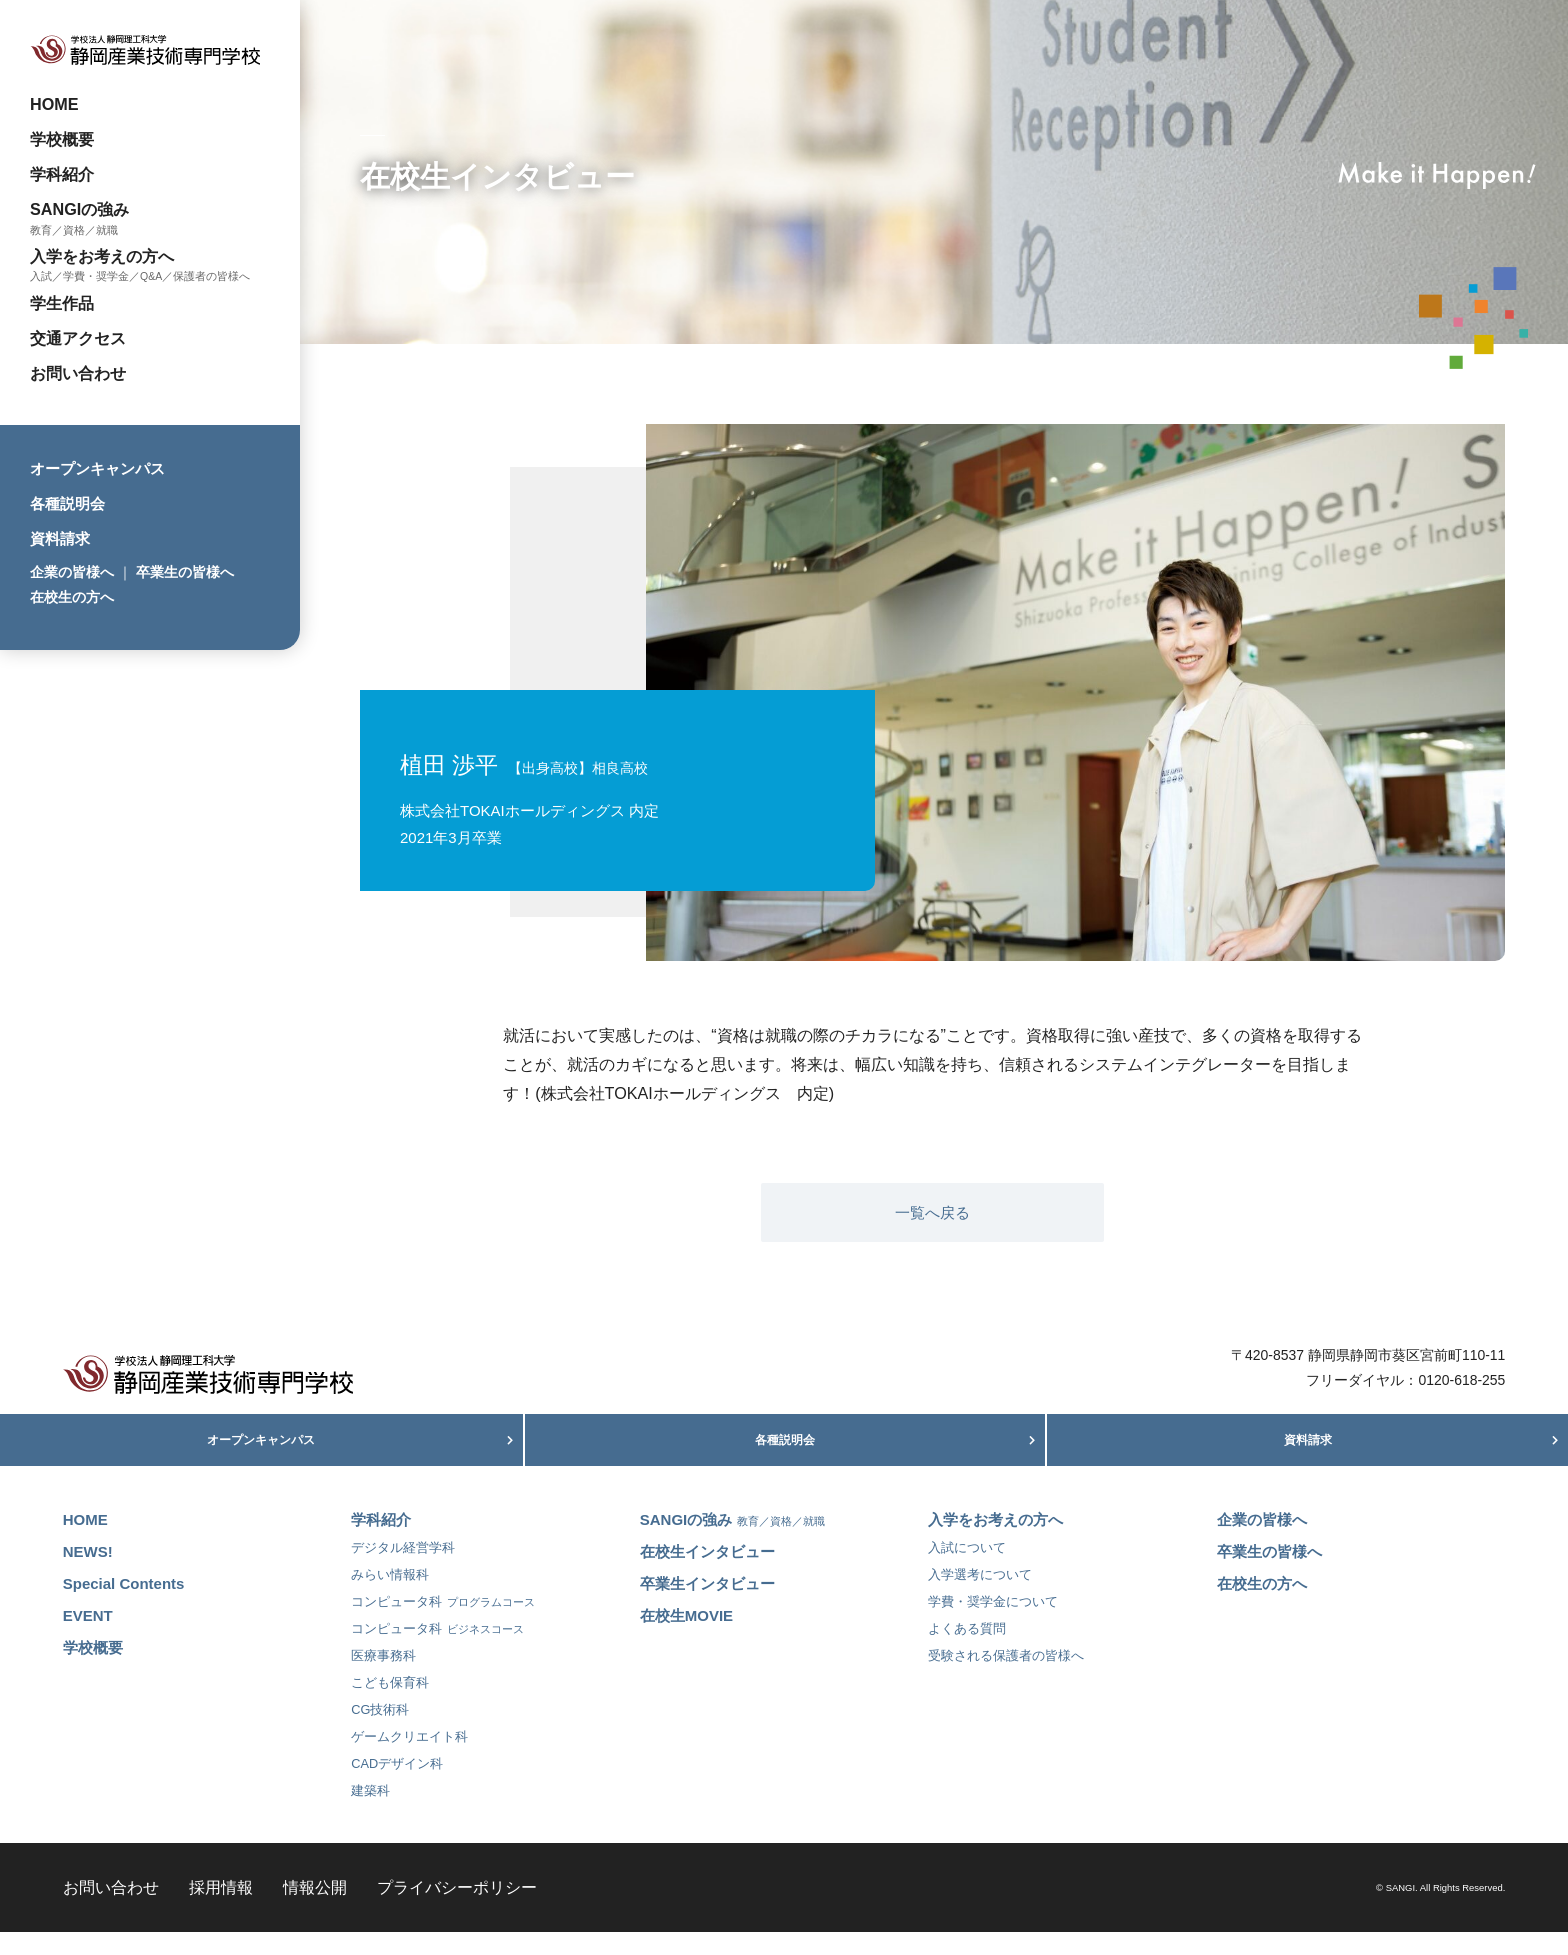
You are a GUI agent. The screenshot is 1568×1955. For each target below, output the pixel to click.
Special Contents (124, 1606)
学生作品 (62, 303)
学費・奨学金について (993, 1624)
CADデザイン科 (397, 1786)
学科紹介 (62, 174)
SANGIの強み (79, 209)
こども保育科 (390, 1705)
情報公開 (315, 1910)
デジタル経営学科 (403, 1570)
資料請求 (60, 538)
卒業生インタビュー (707, 1606)
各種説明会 (67, 503)
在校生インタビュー (707, 1574)
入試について (967, 1570)
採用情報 (221, 1910)
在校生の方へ (72, 597)
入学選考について (980, 1597)
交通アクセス (78, 338)
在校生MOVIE (686, 1638)
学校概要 (62, 139)
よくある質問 (967, 1651)
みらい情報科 (390, 1597)
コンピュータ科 (443, 1624)
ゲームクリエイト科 (409, 1759)
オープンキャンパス (97, 468)
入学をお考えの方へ (102, 256)
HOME (54, 104)
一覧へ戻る (932, 1212)
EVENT (88, 1638)
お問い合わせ (78, 373)
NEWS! (88, 1574)
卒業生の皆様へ (185, 572)
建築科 (370, 1813)
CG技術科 (380, 1732)
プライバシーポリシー (457, 1910)
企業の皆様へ (72, 572)
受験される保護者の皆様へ (1006, 1678)
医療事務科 (383, 1678)
